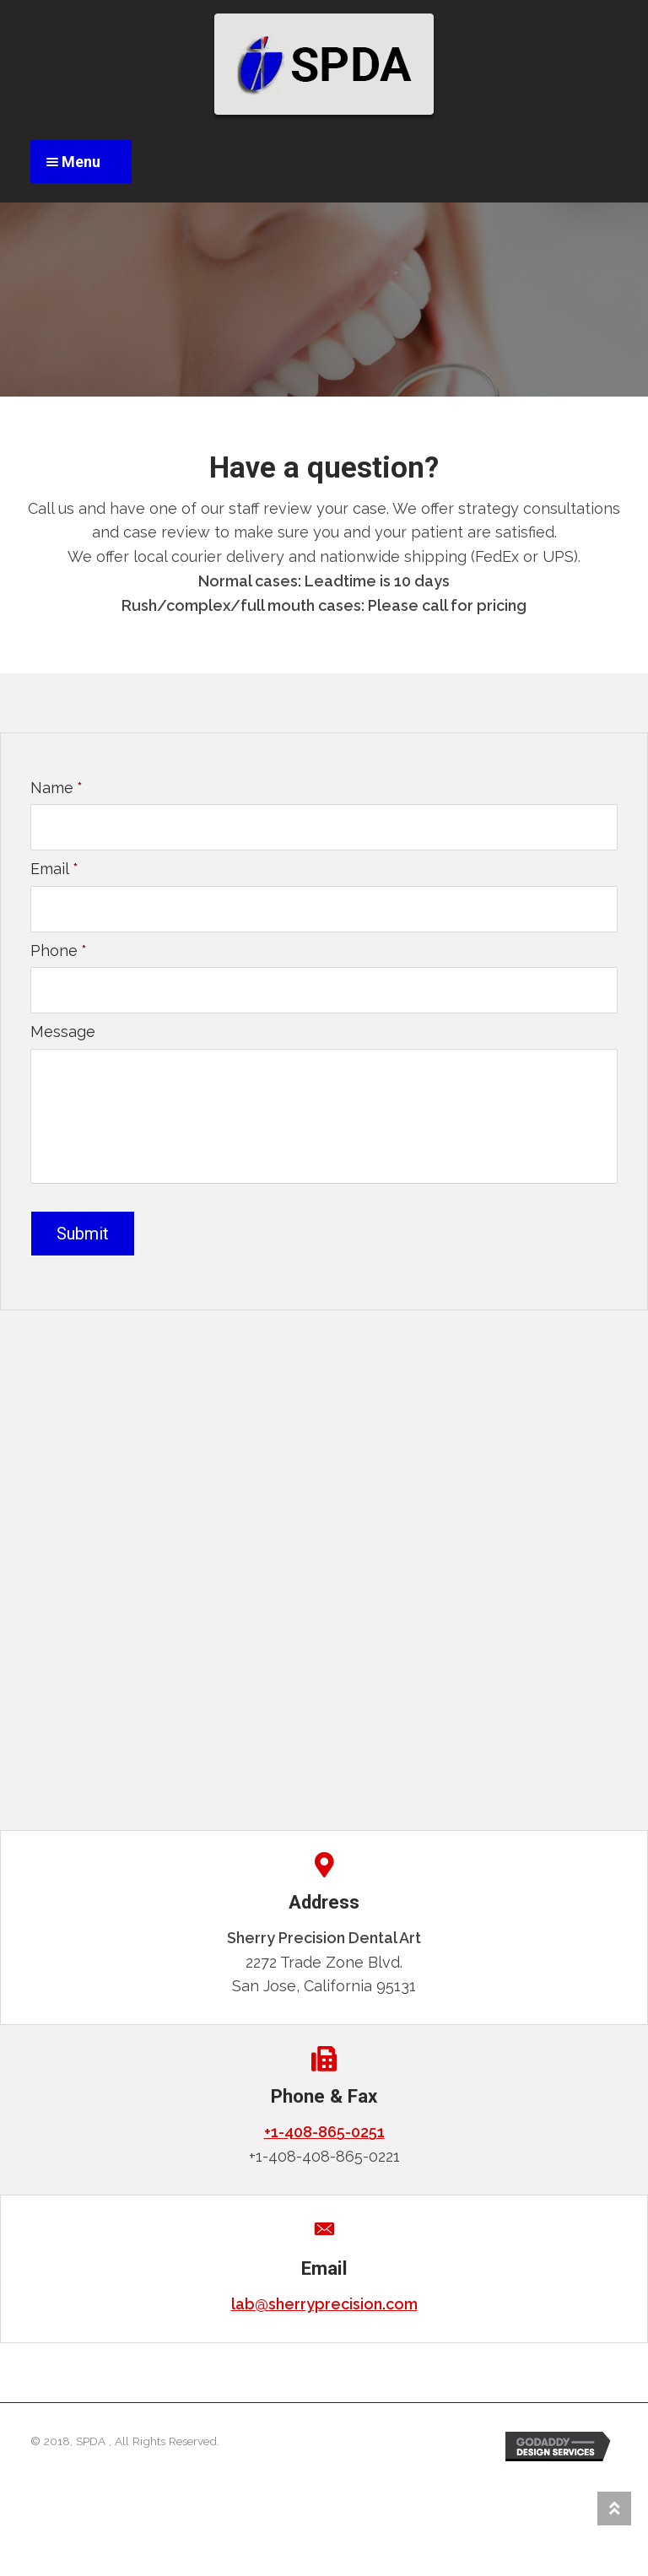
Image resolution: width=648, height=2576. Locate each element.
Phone (58, 950)
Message (62, 1031)
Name (56, 788)
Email (54, 869)
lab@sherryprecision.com (324, 2302)
